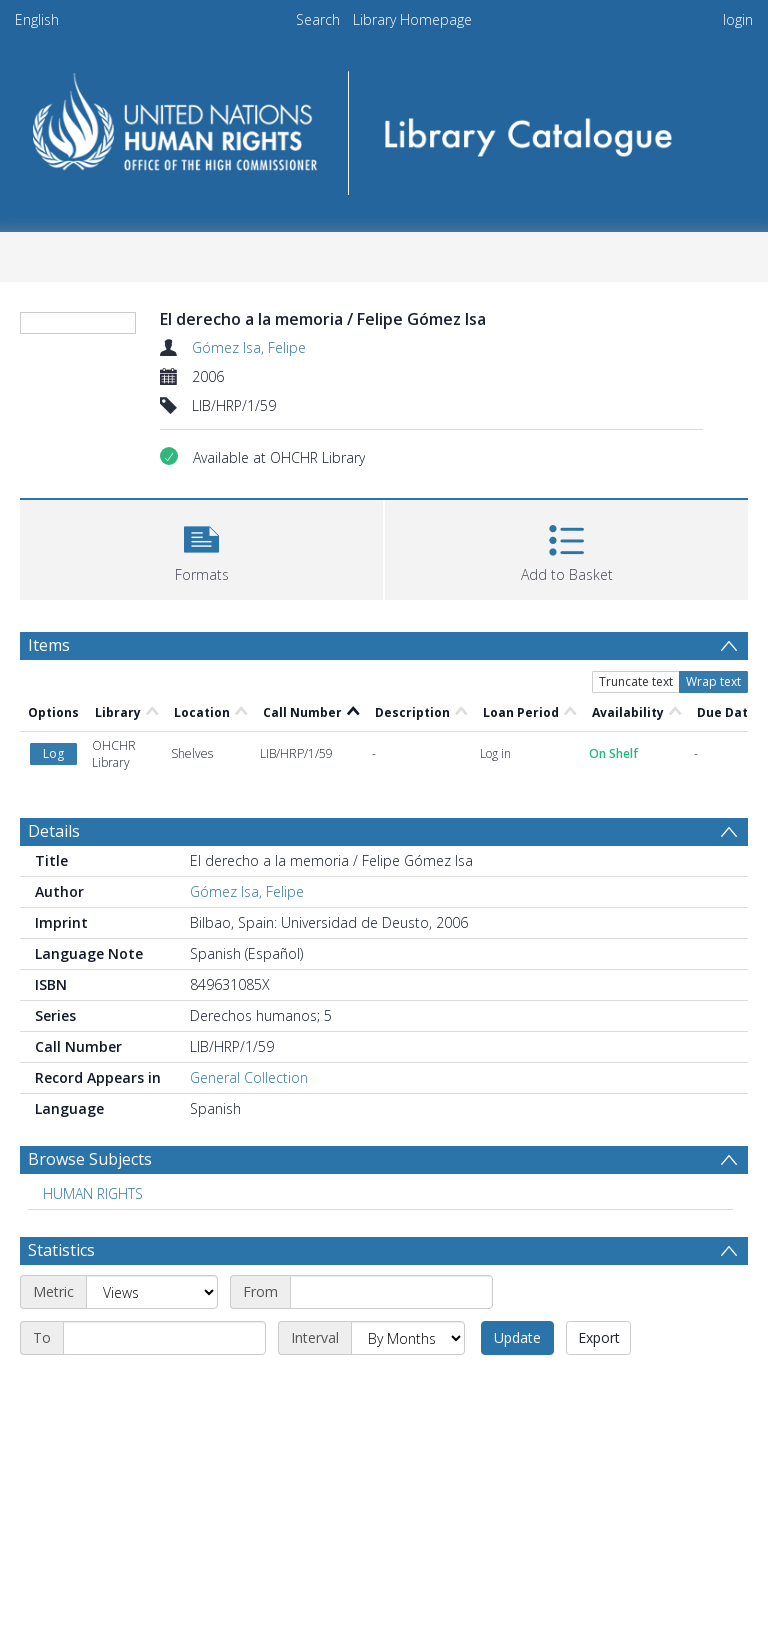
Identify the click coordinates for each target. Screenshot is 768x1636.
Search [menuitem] (318, 19)
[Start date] (391, 1292)
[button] (201, 547)
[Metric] (152, 1292)
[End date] (164, 1338)
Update (517, 1337)
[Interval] (408, 1338)
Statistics (61, 1250)
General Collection (249, 1077)
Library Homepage (412, 19)
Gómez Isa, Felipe (249, 347)
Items (49, 645)
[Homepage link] (383, 126)
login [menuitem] (738, 19)
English (37, 19)
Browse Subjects (90, 1159)
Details (54, 831)
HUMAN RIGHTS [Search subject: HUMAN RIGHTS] (93, 1193)
